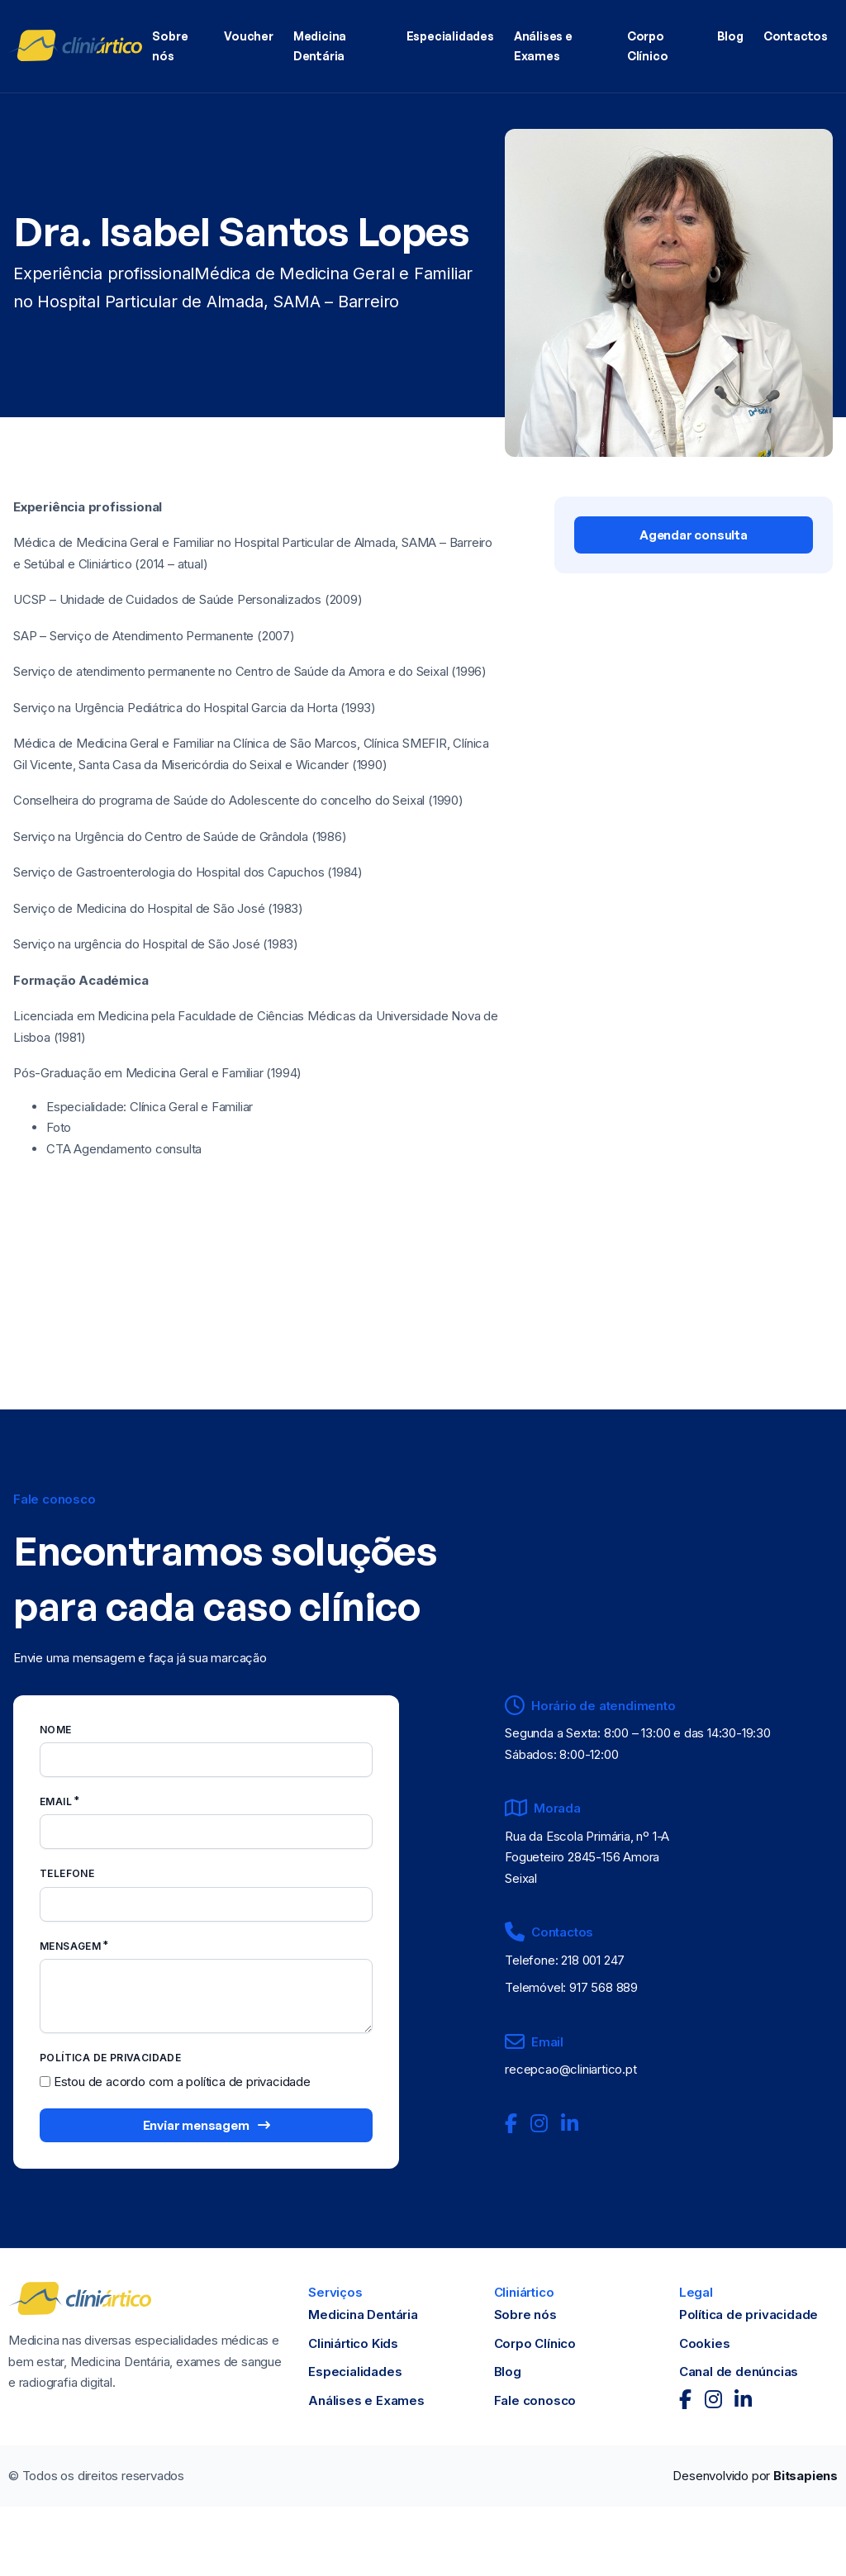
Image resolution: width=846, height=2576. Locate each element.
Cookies (704, 2343)
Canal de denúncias (738, 2371)
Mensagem (70, 1946)
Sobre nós (170, 46)
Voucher (248, 36)
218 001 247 (593, 1960)
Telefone (67, 1873)
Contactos (795, 36)
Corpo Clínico (647, 46)
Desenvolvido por (755, 2475)
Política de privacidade (748, 2314)
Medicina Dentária (319, 46)
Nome (56, 1729)
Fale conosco (535, 2400)
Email (56, 1801)
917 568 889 (603, 1987)
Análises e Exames (543, 46)
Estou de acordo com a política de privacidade (182, 2081)
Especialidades (450, 36)
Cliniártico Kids (353, 2343)
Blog (730, 36)
